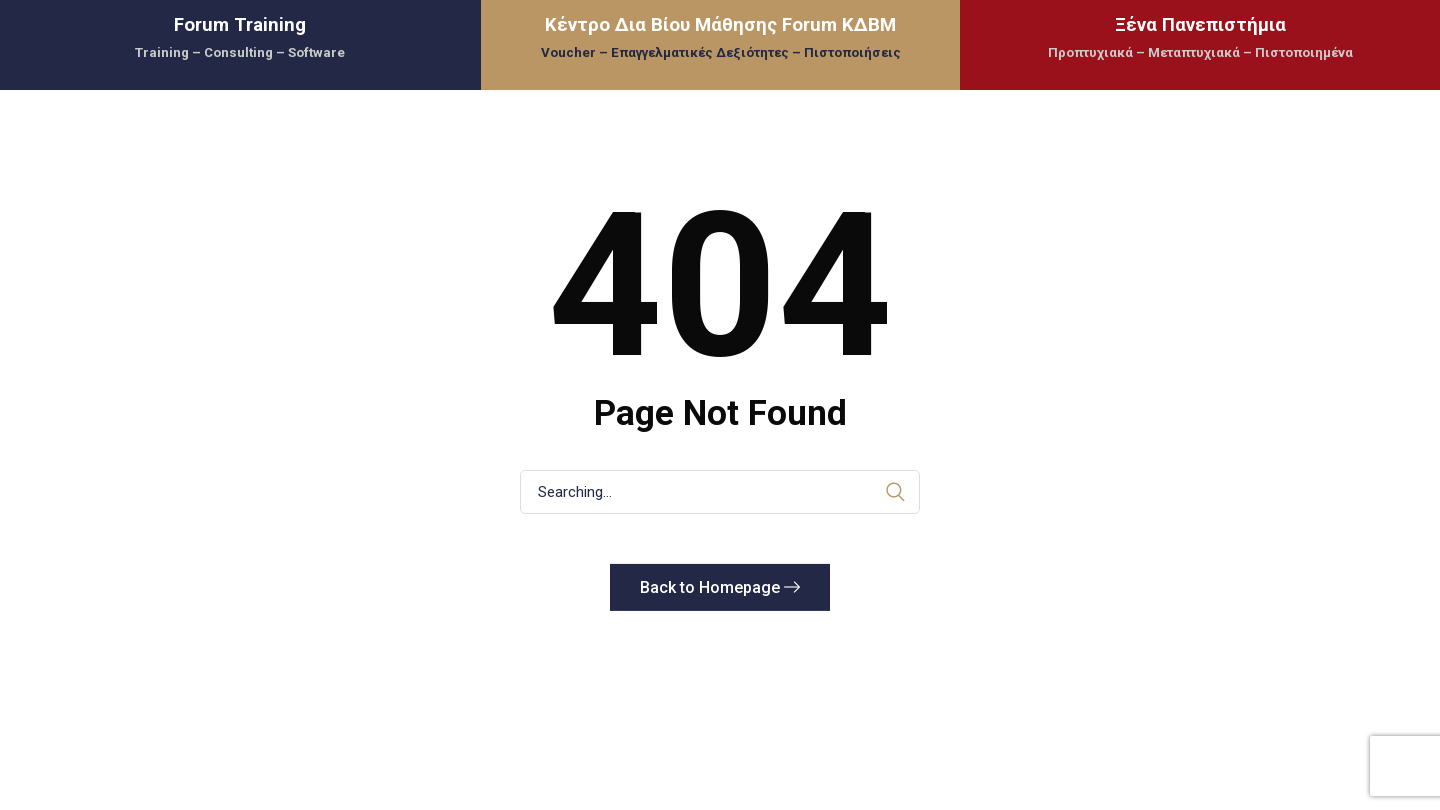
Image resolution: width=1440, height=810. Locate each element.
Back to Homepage (720, 587)
